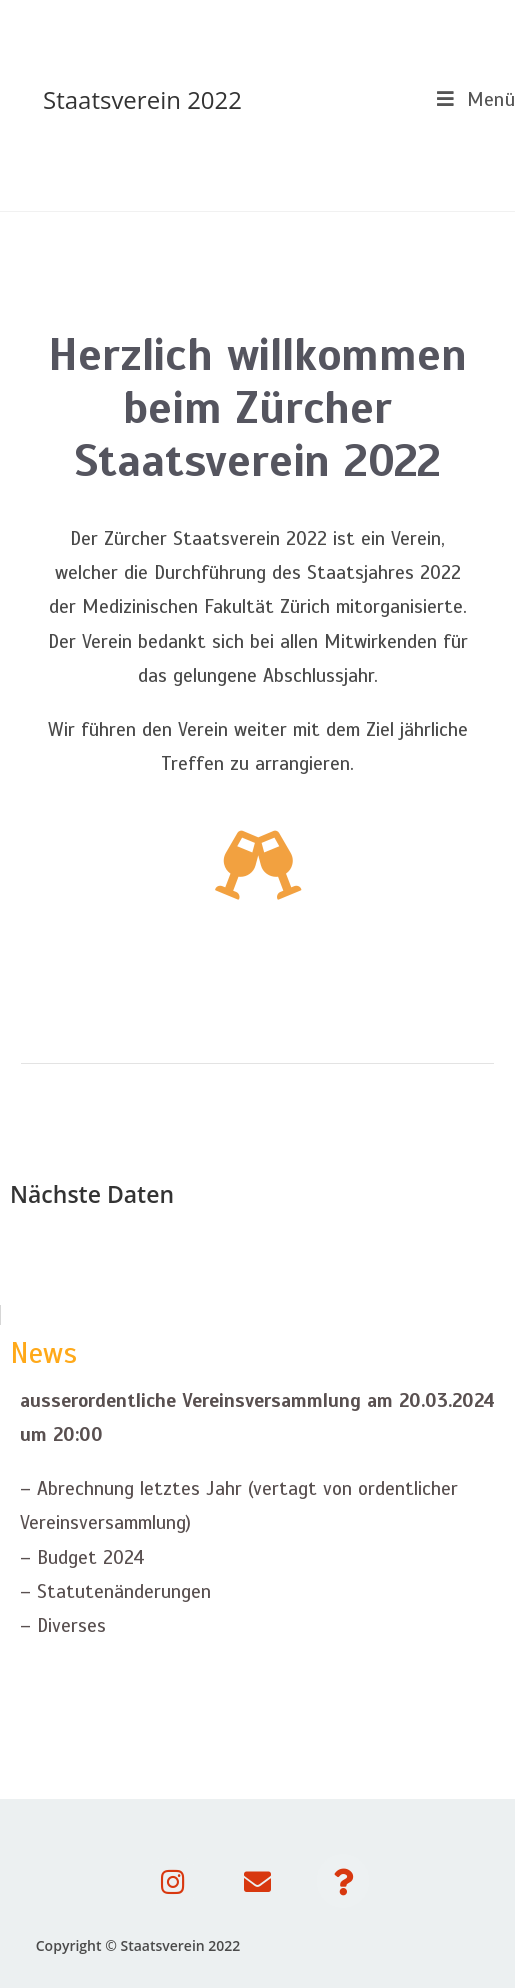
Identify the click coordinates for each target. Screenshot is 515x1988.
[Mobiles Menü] (468, 99)
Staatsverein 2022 (142, 99)
